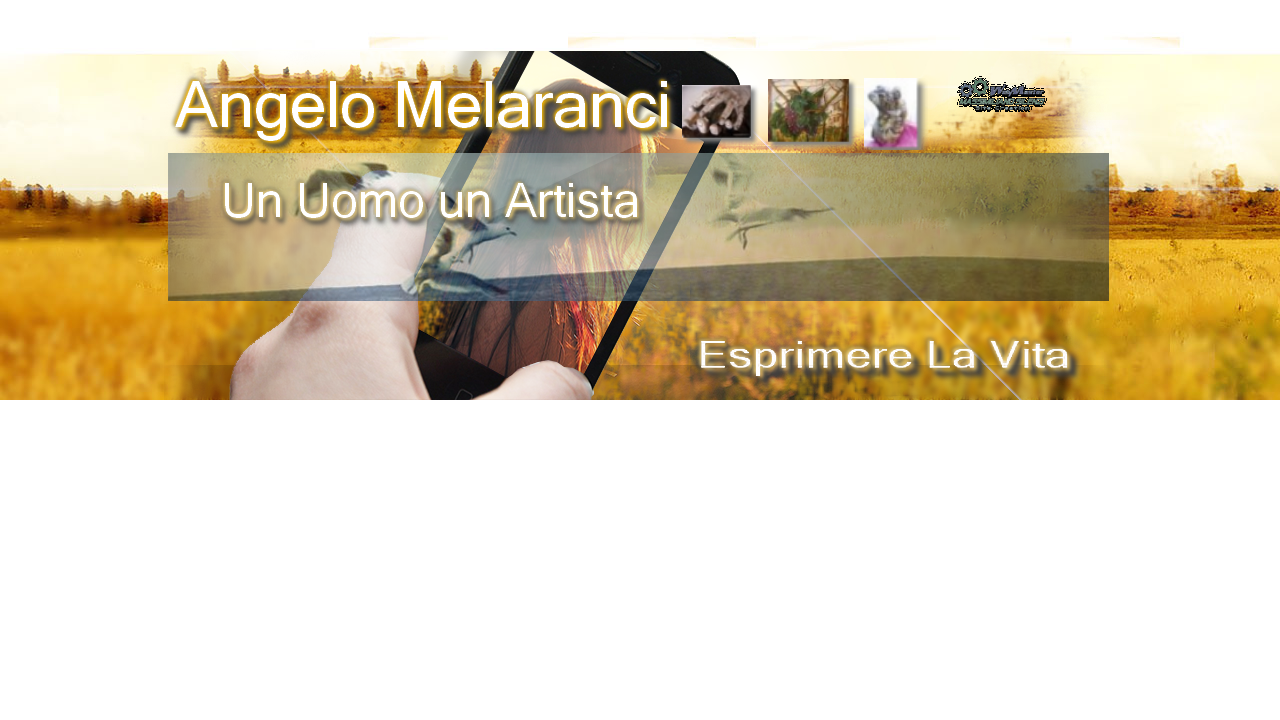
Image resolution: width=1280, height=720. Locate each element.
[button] (1001, 82)
